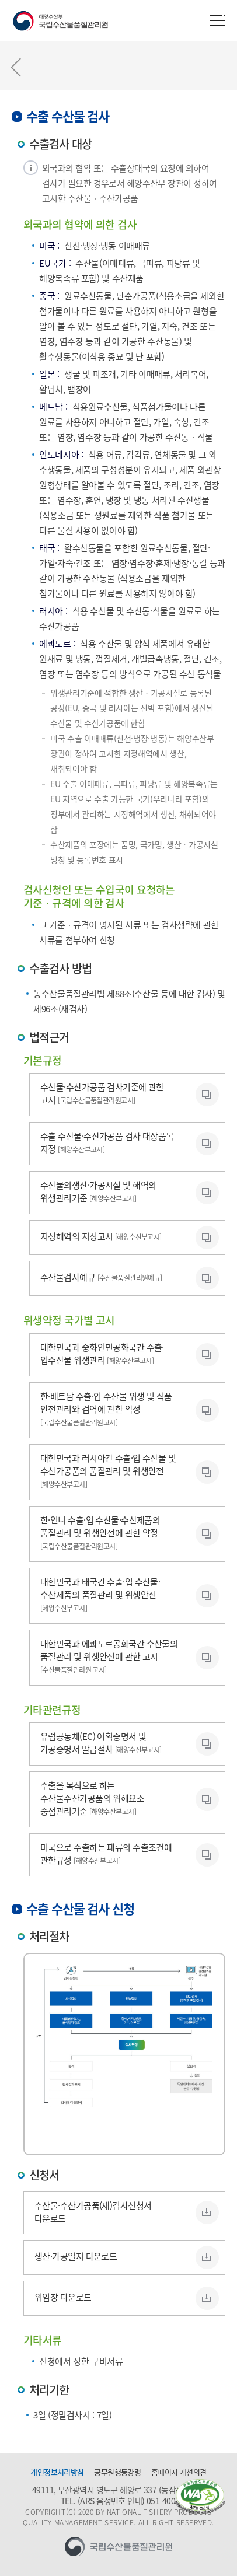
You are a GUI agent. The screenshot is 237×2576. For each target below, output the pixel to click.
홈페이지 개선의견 (179, 2472)
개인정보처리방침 (57, 2472)
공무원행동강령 (117, 2472)
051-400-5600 (171, 2501)
